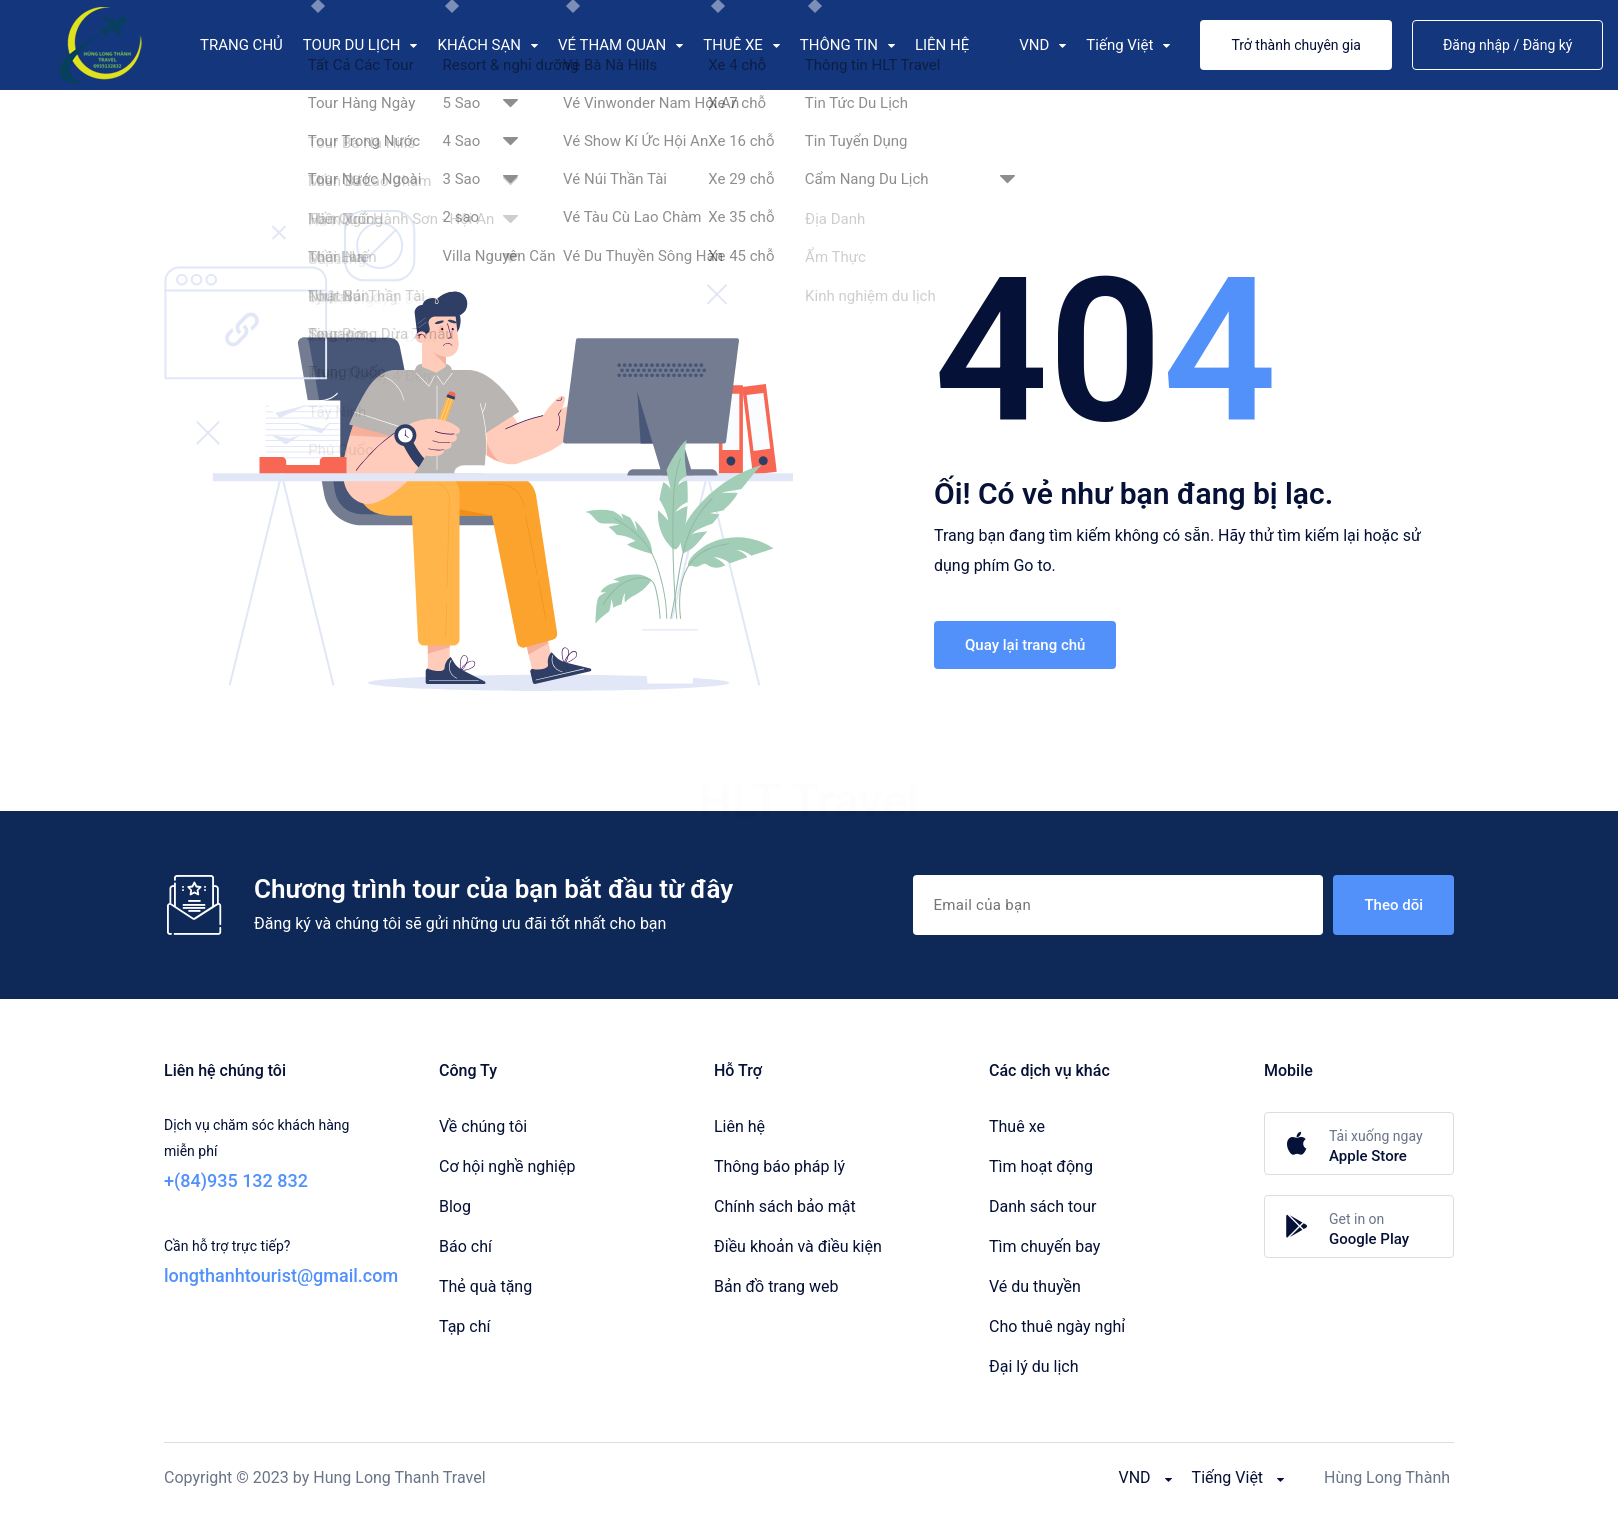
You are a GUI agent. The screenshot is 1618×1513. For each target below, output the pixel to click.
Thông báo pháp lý (779, 1166)
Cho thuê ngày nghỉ (1057, 1326)
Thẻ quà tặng (485, 1286)
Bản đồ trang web (776, 1286)
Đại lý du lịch (1034, 1366)
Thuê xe (1017, 1126)
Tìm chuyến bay (1044, 1246)
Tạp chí (464, 1326)
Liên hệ (739, 1126)
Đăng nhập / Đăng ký (1508, 45)
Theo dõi (1393, 905)
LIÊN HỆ (942, 45)
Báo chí (465, 1246)
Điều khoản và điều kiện (798, 1246)
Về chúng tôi (483, 1126)
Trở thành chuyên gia (1296, 45)
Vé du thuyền (1035, 1286)
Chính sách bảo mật (785, 1206)
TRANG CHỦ (241, 45)
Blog (455, 1206)
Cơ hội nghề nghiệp (507, 1166)
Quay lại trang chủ (1025, 645)
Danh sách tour (1042, 1206)
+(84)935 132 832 (236, 1180)
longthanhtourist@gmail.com (281, 1275)
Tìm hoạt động (1041, 1166)
